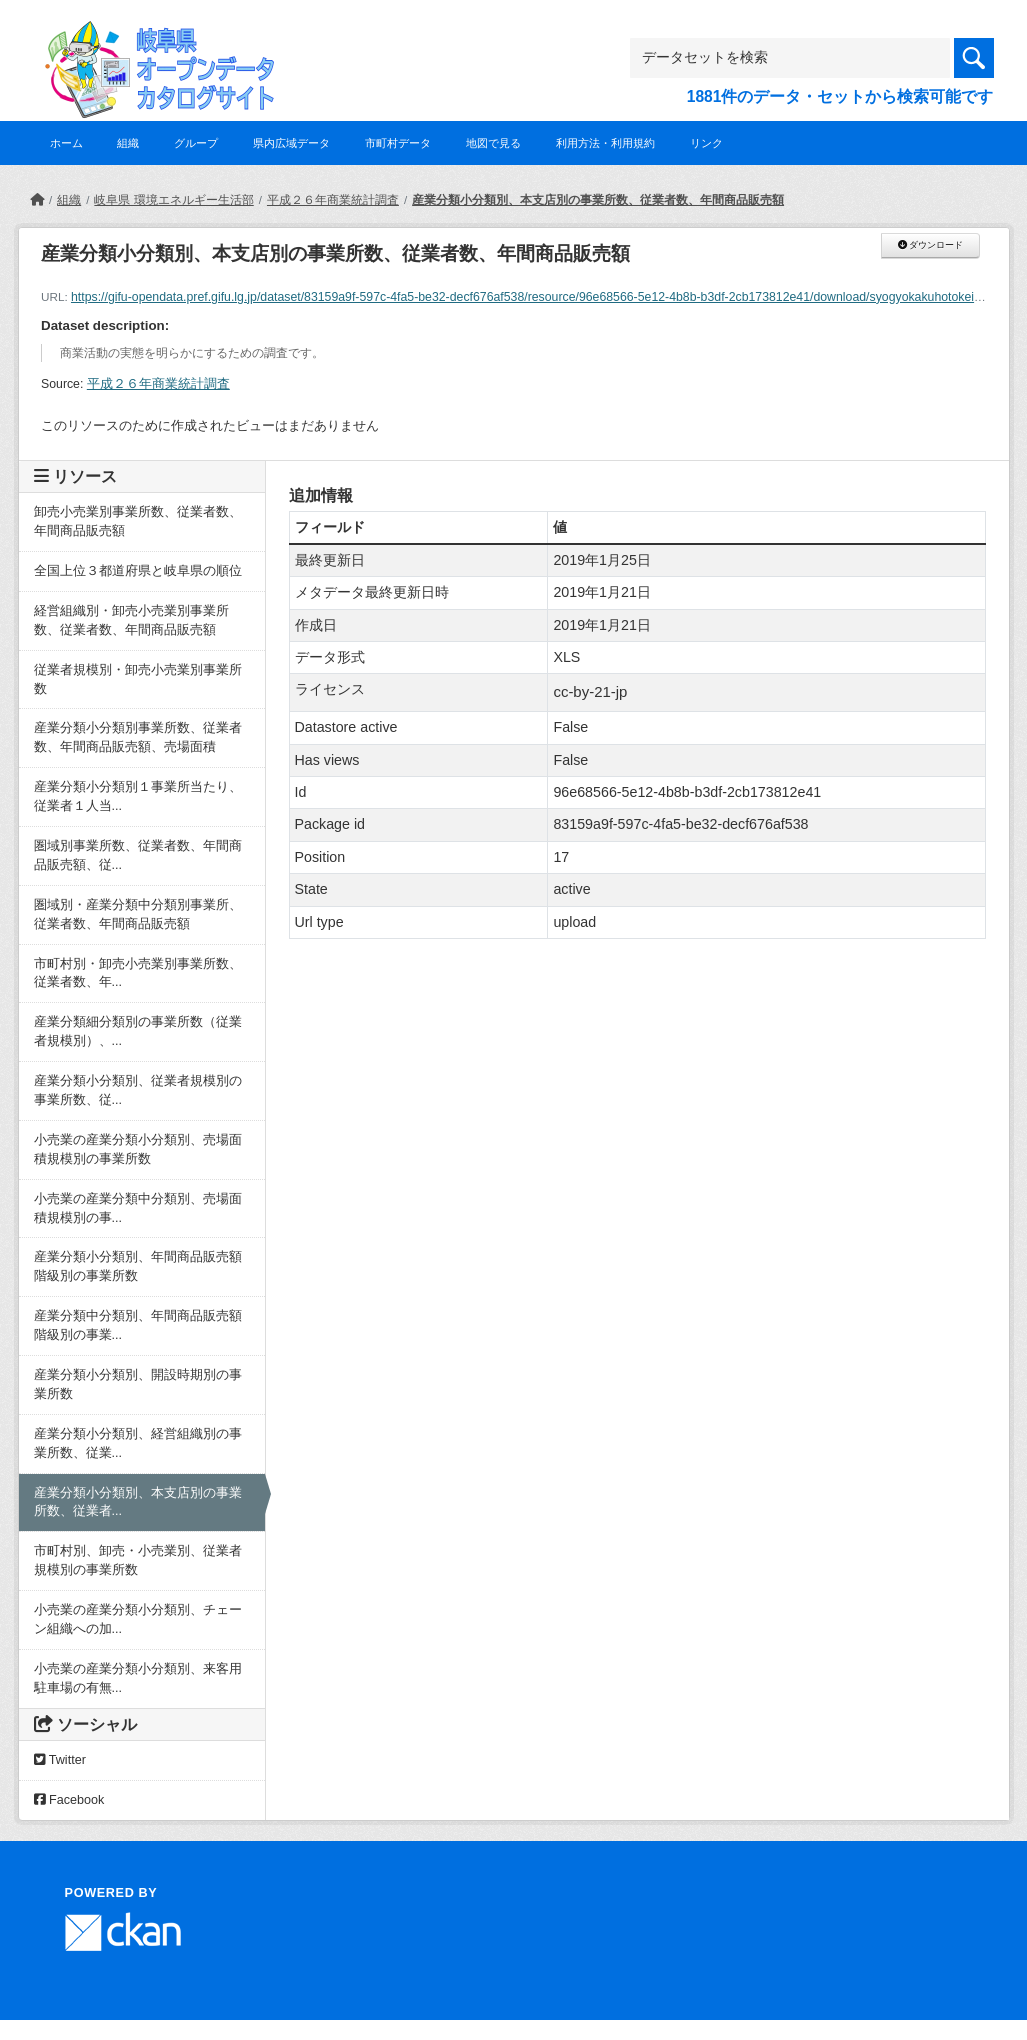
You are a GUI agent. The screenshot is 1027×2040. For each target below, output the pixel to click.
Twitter (60, 1760)
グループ (196, 143)
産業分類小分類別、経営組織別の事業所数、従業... (138, 1443)
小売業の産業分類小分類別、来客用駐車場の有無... (138, 1678)
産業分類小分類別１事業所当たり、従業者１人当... (138, 796)
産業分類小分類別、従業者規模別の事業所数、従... (138, 1090)
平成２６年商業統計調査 (333, 200)
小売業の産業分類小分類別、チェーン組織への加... (138, 1619)
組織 (128, 143)
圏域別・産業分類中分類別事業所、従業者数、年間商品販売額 (138, 914)
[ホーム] (37, 200)
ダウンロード (930, 245)
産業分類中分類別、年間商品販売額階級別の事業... (138, 1325)
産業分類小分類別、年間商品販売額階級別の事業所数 (138, 1266)
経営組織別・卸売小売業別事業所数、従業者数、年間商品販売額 (131, 620)
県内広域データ (291, 143)
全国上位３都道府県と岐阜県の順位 (138, 571)
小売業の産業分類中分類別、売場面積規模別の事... (138, 1208)
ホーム (66, 143)
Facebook (69, 1800)
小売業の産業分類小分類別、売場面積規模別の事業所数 (138, 1149)
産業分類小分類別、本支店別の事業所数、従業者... (138, 1502)
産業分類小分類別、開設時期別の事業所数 (138, 1384)
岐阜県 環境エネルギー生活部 (173, 200)
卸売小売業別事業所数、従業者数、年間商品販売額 (138, 521)
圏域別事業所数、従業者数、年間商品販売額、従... (138, 855)
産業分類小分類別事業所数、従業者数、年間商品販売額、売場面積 (138, 737)
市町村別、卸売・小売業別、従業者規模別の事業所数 (138, 1560)
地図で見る (493, 143)
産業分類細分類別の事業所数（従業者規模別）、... (138, 1031)
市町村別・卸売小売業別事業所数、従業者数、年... (138, 973)
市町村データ (398, 143)
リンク (706, 143)
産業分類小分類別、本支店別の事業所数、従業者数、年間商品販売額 (598, 200)
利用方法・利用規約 (605, 143)
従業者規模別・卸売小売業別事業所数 (138, 679)
